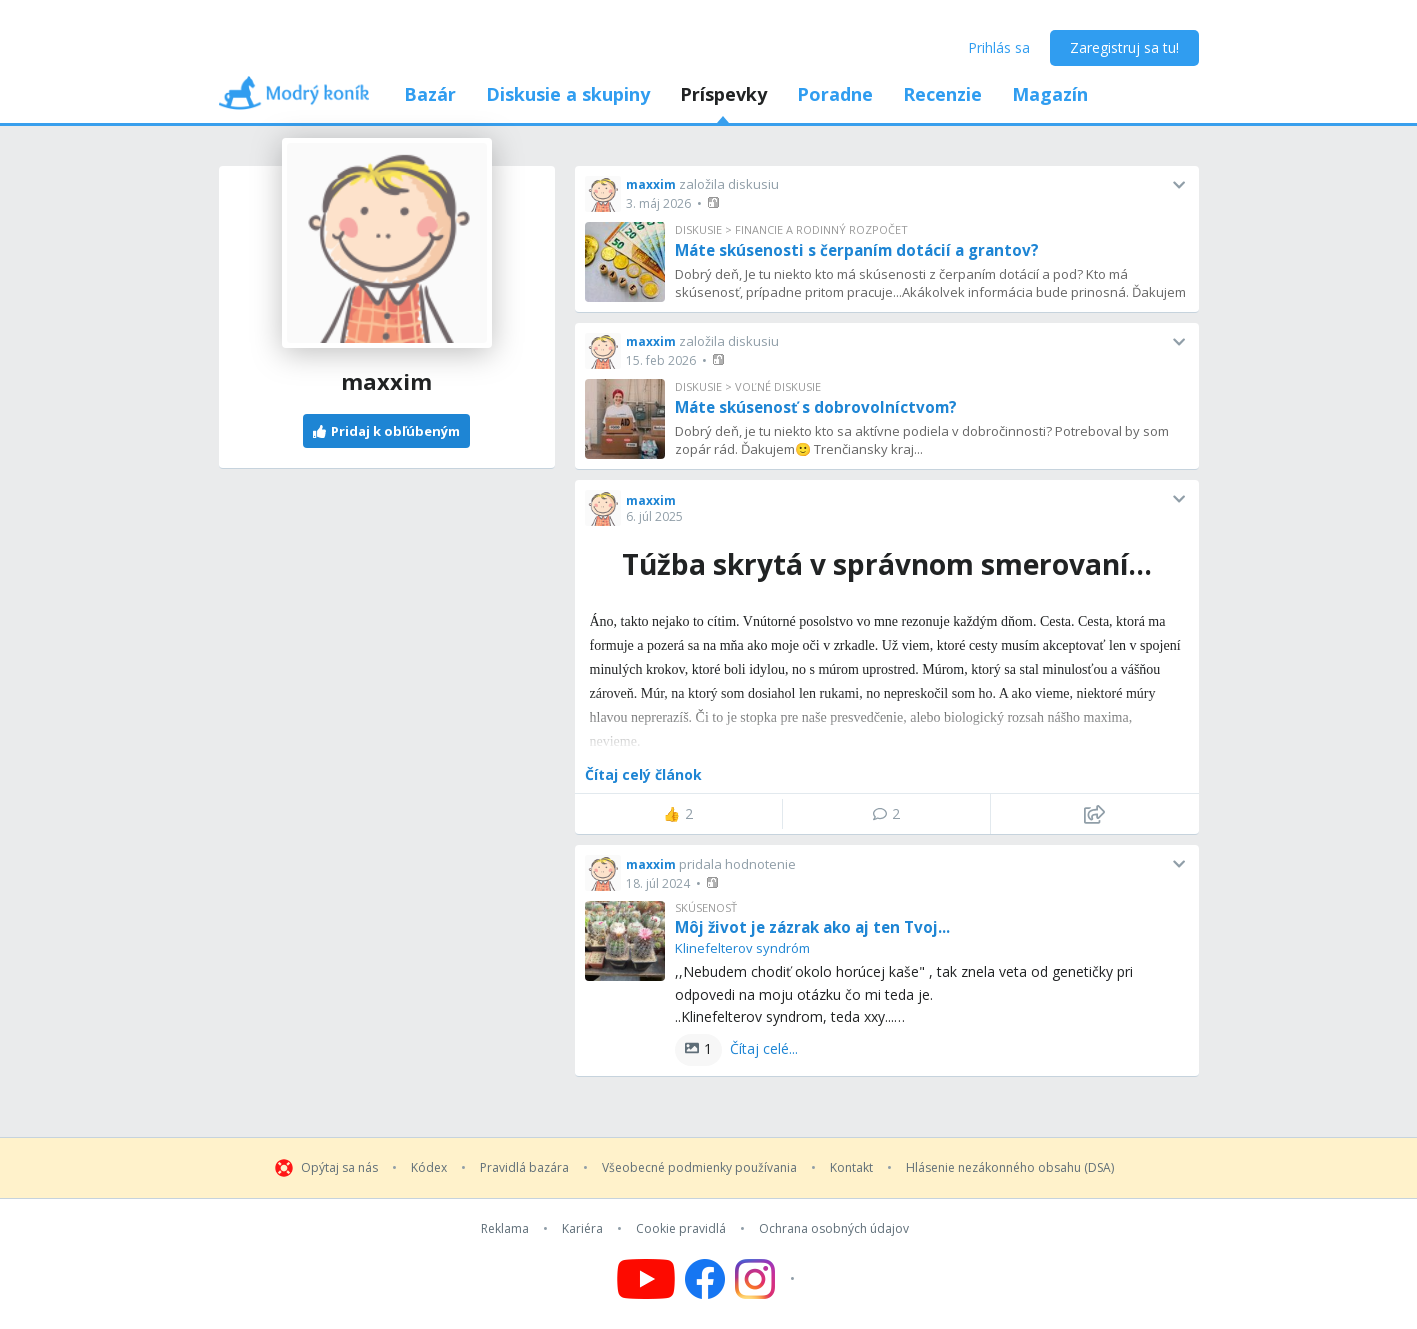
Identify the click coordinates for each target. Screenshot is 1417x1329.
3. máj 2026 (658, 203)
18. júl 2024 (658, 883)
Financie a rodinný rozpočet (821, 229)
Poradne (835, 94)
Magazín (1050, 94)
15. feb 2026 (661, 360)
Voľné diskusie (778, 386)
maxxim (651, 184)
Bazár (430, 94)
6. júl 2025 (654, 516)
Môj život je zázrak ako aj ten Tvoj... (812, 927)
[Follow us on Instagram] (767, 1279)
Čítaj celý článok (643, 774)
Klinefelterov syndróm (742, 948)
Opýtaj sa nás (339, 1168)
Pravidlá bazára (524, 1168)
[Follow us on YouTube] (646, 1279)
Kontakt (851, 1168)
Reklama (505, 1229)
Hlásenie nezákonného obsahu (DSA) (1010, 1168)
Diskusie (698, 229)
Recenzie (942, 94)
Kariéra (582, 1229)
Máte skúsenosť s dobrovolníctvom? (816, 407)
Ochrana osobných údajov (834, 1229)
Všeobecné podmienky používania (699, 1168)
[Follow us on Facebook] (705, 1279)
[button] (715, 202)
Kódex (429, 1168)
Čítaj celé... (764, 1048)
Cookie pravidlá (681, 1229)
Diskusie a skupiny (568, 94)
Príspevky (723, 94)
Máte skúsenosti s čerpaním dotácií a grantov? (857, 250)
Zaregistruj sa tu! (1124, 47)
